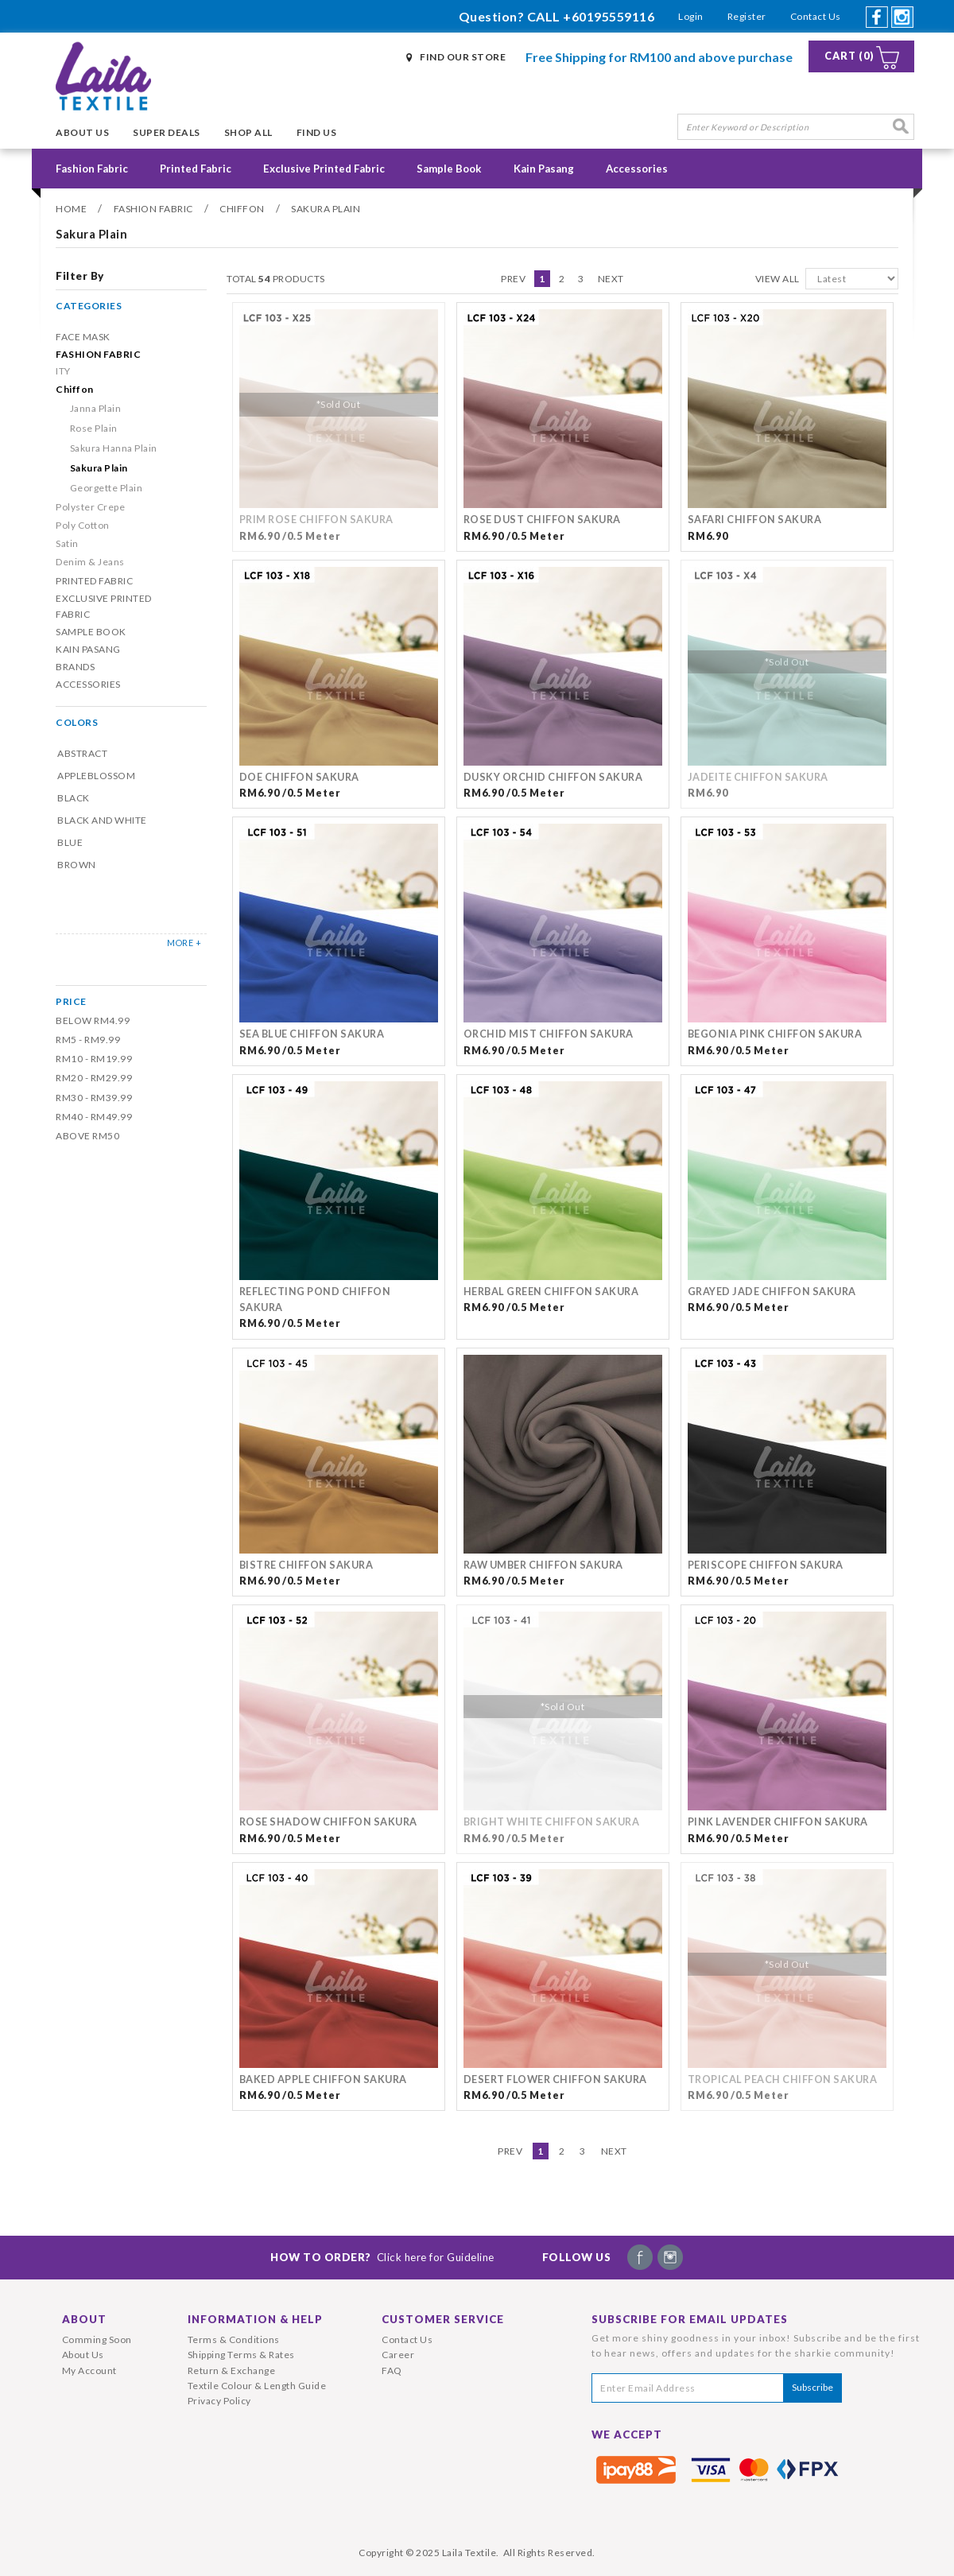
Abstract (82, 753)
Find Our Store (463, 57)
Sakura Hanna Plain (113, 448)
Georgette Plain (106, 488)
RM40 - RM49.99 (94, 1117)
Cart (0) (849, 56)
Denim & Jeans (90, 562)
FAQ (392, 2370)
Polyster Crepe (90, 507)
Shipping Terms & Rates (241, 2355)
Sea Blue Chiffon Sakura (312, 1034)
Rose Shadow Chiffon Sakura (328, 1822)
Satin (67, 543)
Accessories (637, 168)
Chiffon (242, 209)
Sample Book (449, 168)
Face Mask (83, 337)
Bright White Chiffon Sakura (551, 1822)
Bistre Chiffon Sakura (306, 1565)
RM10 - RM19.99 (94, 1059)
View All (777, 279)
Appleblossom (96, 776)
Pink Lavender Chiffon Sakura (778, 1822)
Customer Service (443, 2319)
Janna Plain (96, 408)
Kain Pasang (544, 168)
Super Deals (166, 132)
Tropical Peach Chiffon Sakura (783, 2079)
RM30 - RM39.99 (94, 1098)
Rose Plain (94, 428)
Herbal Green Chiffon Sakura (551, 1292)
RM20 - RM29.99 (94, 1078)
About (84, 2319)
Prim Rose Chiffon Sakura (316, 520)
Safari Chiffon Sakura (755, 520)
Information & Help (255, 2319)
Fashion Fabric (92, 168)
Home (71, 209)
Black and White (102, 820)
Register (746, 16)
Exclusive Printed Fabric (324, 168)
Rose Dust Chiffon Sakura (542, 520)
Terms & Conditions (234, 2339)
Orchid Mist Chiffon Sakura (548, 1034)
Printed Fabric (195, 168)
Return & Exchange (232, 2370)
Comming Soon (97, 2339)
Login (691, 16)
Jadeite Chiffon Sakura (758, 777)
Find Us (317, 132)
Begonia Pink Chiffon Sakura (775, 1034)
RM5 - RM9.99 (88, 1040)
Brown (76, 865)
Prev (513, 279)
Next (611, 279)
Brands (75, 667)
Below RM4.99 (93, 1020)
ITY (63, 371)
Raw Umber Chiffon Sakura (543, 1565)
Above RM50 (87, 1136)
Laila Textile (469, 2553)
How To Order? (382, 2257)
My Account (89, 2370)
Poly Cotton (83, 525)
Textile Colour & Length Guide (257, 2386)
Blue (70, 842)
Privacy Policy (219, 2401)
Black (73, 798)
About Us (82, 132)
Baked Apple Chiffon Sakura (323, 2079)
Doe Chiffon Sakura (299, 777)
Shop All (248, 132)
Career (398, 2355)
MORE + (184, 942)
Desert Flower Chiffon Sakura (555, 2079)
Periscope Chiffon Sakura (765, 1565)
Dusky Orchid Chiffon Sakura (553, 777)
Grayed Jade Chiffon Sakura (772, 1292)
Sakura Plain (325, 209)
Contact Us (815, 16)
